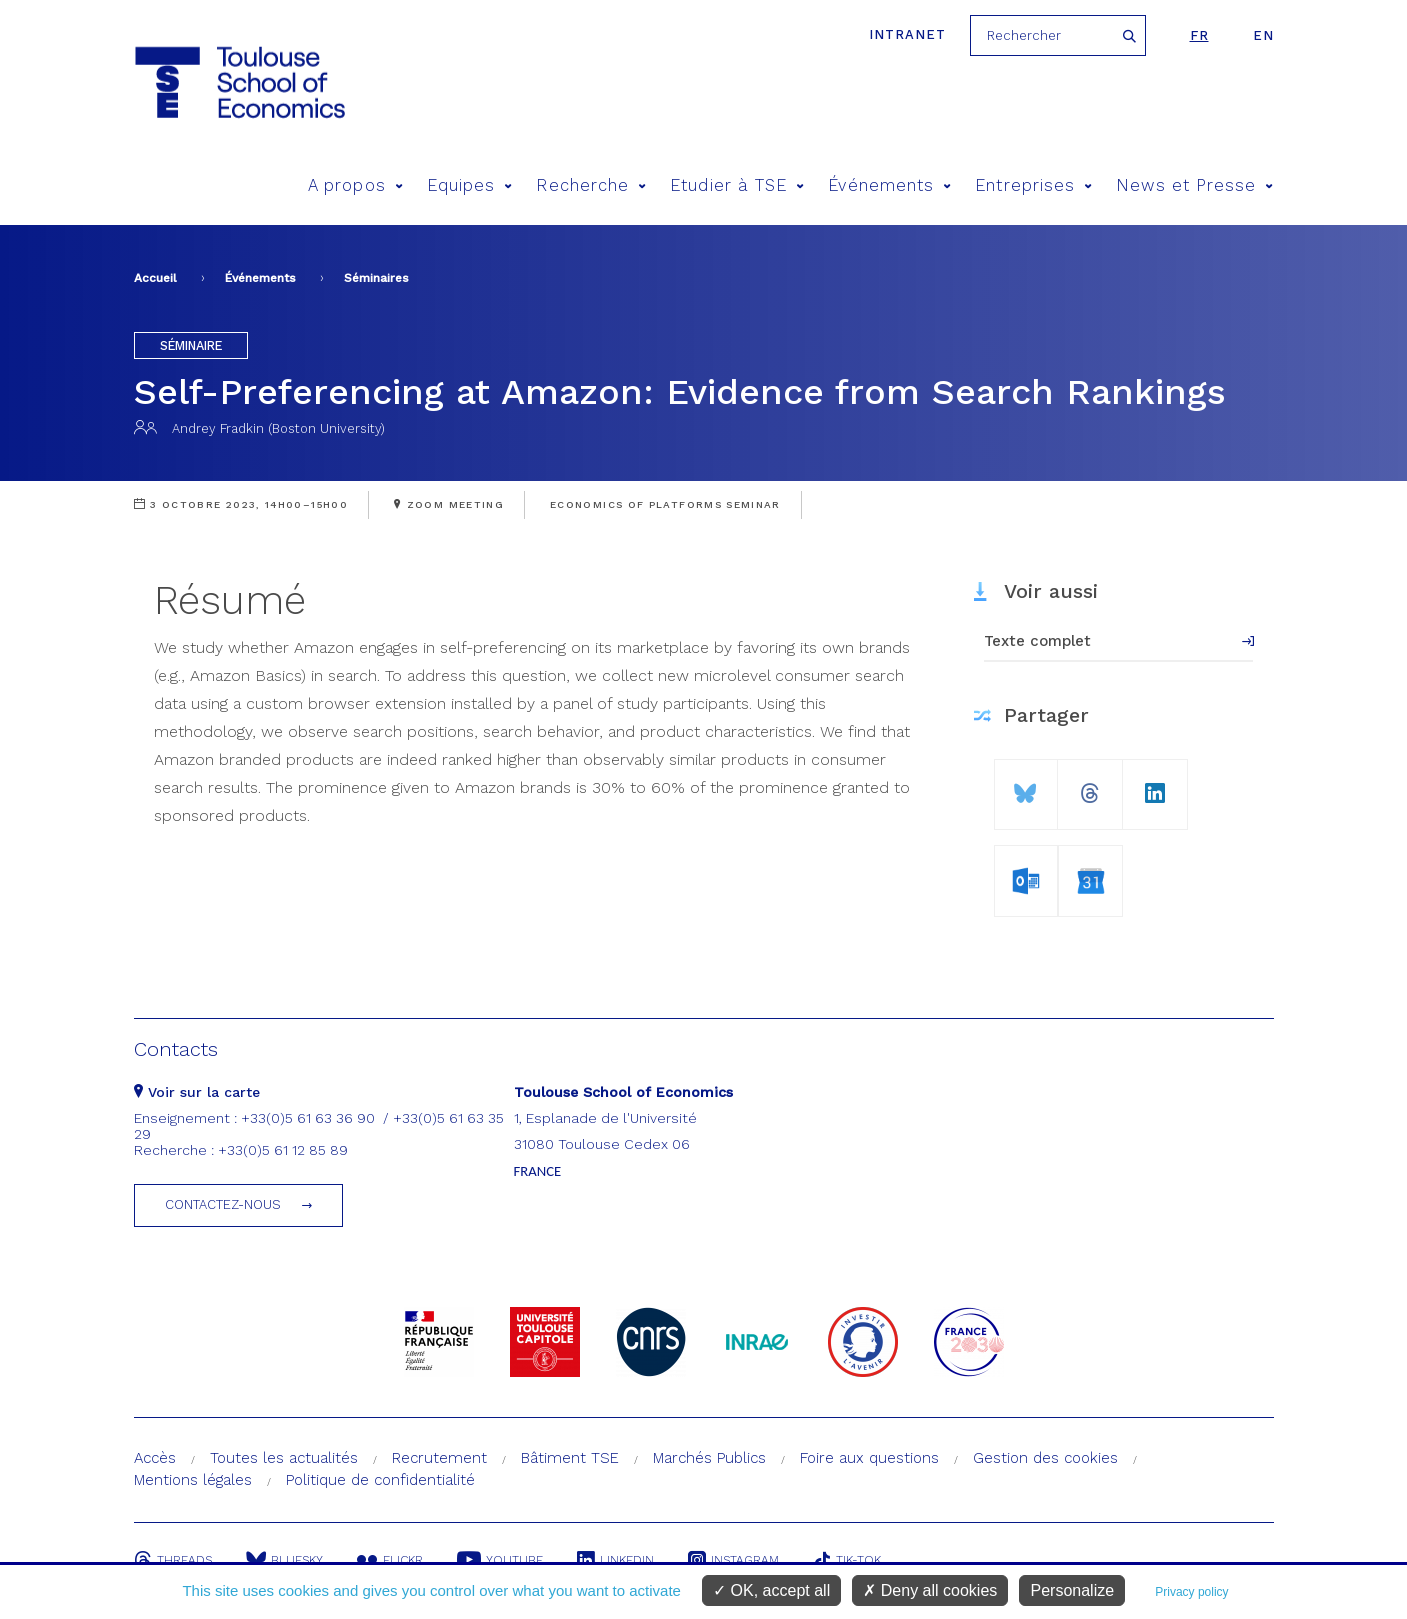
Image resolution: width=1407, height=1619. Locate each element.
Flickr (390, 1560)
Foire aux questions (869, 1458)
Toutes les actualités (284, 1458)
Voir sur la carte (197, 1092)
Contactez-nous (223, 1204)
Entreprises (1033, 185)
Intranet (907, 34)
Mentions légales (193, 1480)
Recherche (591, 185)
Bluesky (284, 1560)
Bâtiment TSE (570, 1458)
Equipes (470, 185)
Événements (889, 185)
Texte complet (1037, 641)
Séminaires (376, 278)
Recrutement (439, 1458)
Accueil (155, 278)
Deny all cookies (930, 1590)
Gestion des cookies (1045, 1458)
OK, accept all (771, 1590)
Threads (173, 1560)
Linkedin (615, 1560)
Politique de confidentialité (380, 1480)
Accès (155, 1458)
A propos (355, 185)
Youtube (500, 1560)
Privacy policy (1191, 1592)
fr (1199, 35)
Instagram (733, 1560)
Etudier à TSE (737, 185)
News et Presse (1194, 185)
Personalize (1072, 1590)
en (1263, 35)
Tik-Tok (847, 1560)
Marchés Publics (709, 1458)
